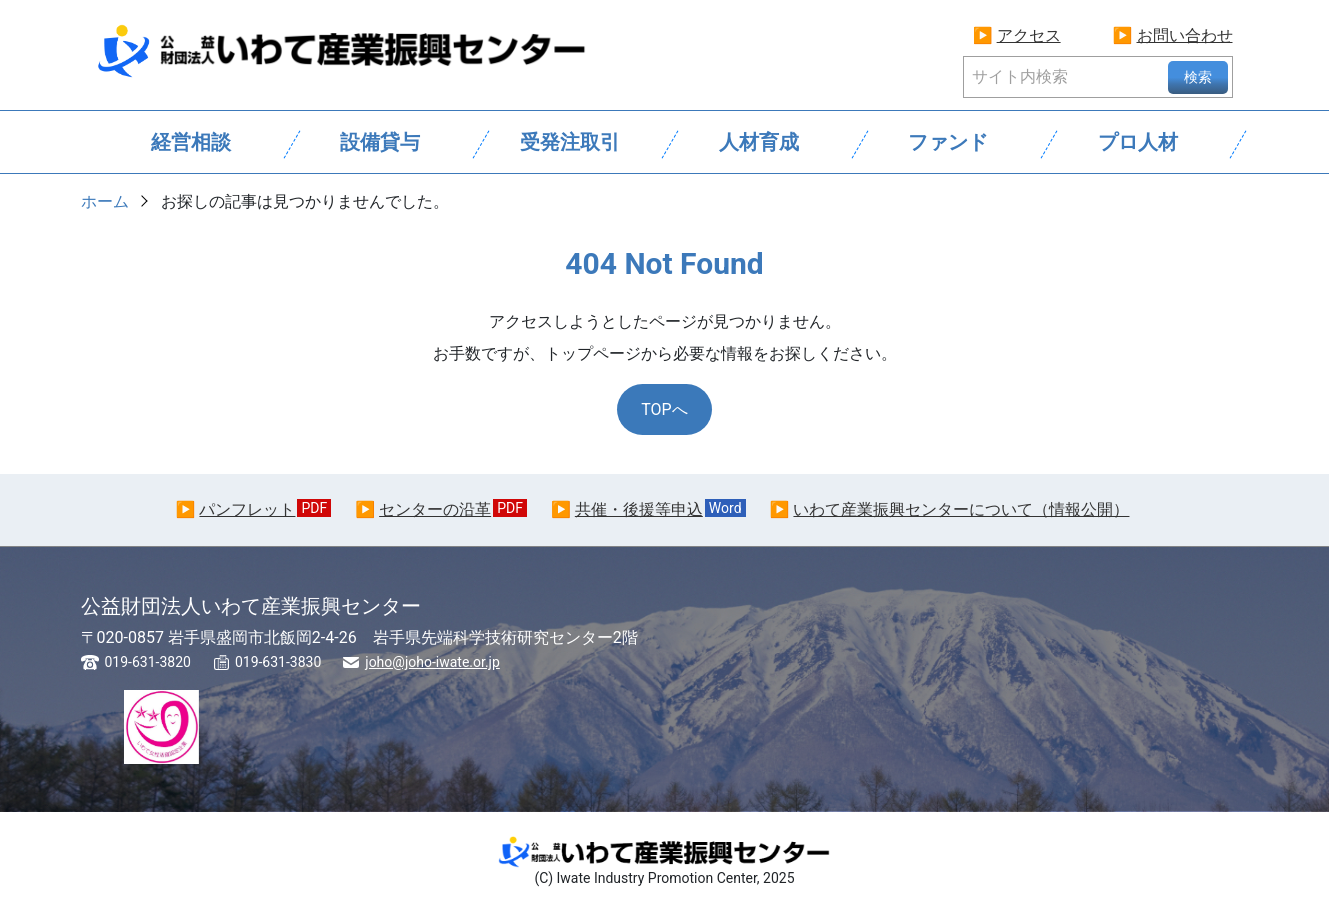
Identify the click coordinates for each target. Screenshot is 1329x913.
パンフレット (247, 509)
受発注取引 (570, 142)
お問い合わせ (1185, 35)
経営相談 (191, 142)
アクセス (1029, 35)
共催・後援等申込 (639, 509)
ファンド (948, 142)
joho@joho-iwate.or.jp (432, 662)
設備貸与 (380, 142)
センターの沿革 (435, 509)
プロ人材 (1138, 142)
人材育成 (759, 142)
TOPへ (664, 409)
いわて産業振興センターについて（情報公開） (961, 509)
